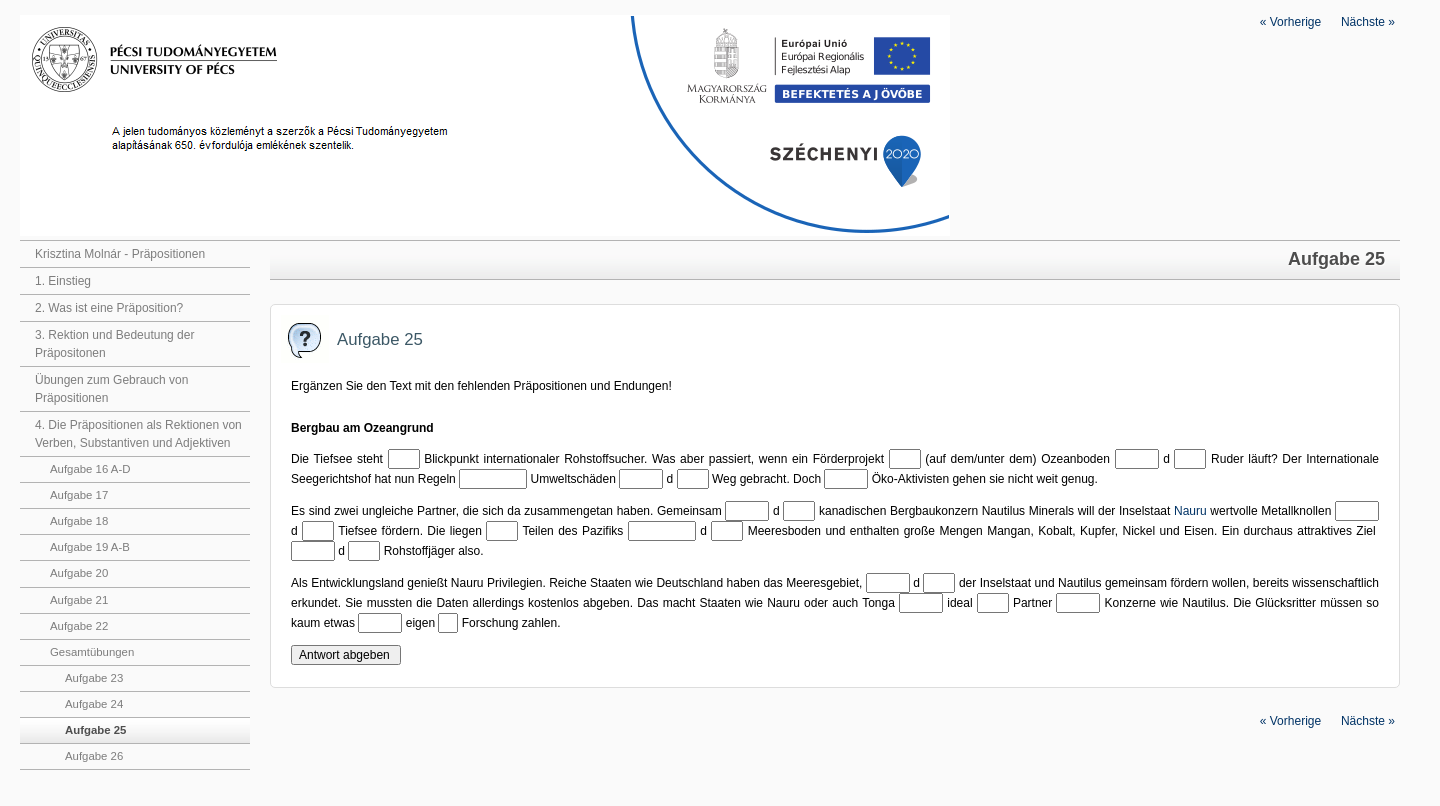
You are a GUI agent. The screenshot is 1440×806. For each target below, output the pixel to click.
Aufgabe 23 (94, 678)
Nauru (1190, 511)
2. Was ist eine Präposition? (109, 308)
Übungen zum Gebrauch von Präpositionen (111, 389)
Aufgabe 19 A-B (90, 547)
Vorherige (1290, 22)
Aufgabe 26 (94, 756)
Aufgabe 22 (79, 626)
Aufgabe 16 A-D (90, 469)
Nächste (1368, 22)
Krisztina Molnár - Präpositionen (120, 254)
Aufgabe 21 (79, 600)
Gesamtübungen (92, 652)
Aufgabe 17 (79, 495)
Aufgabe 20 (79, 573)
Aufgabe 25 (95, 730)
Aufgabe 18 (79, 521)
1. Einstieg (63, 281)
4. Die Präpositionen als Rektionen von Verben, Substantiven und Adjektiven (138, 434)
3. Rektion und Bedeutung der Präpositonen (114, 344)
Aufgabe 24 (94, 704)
